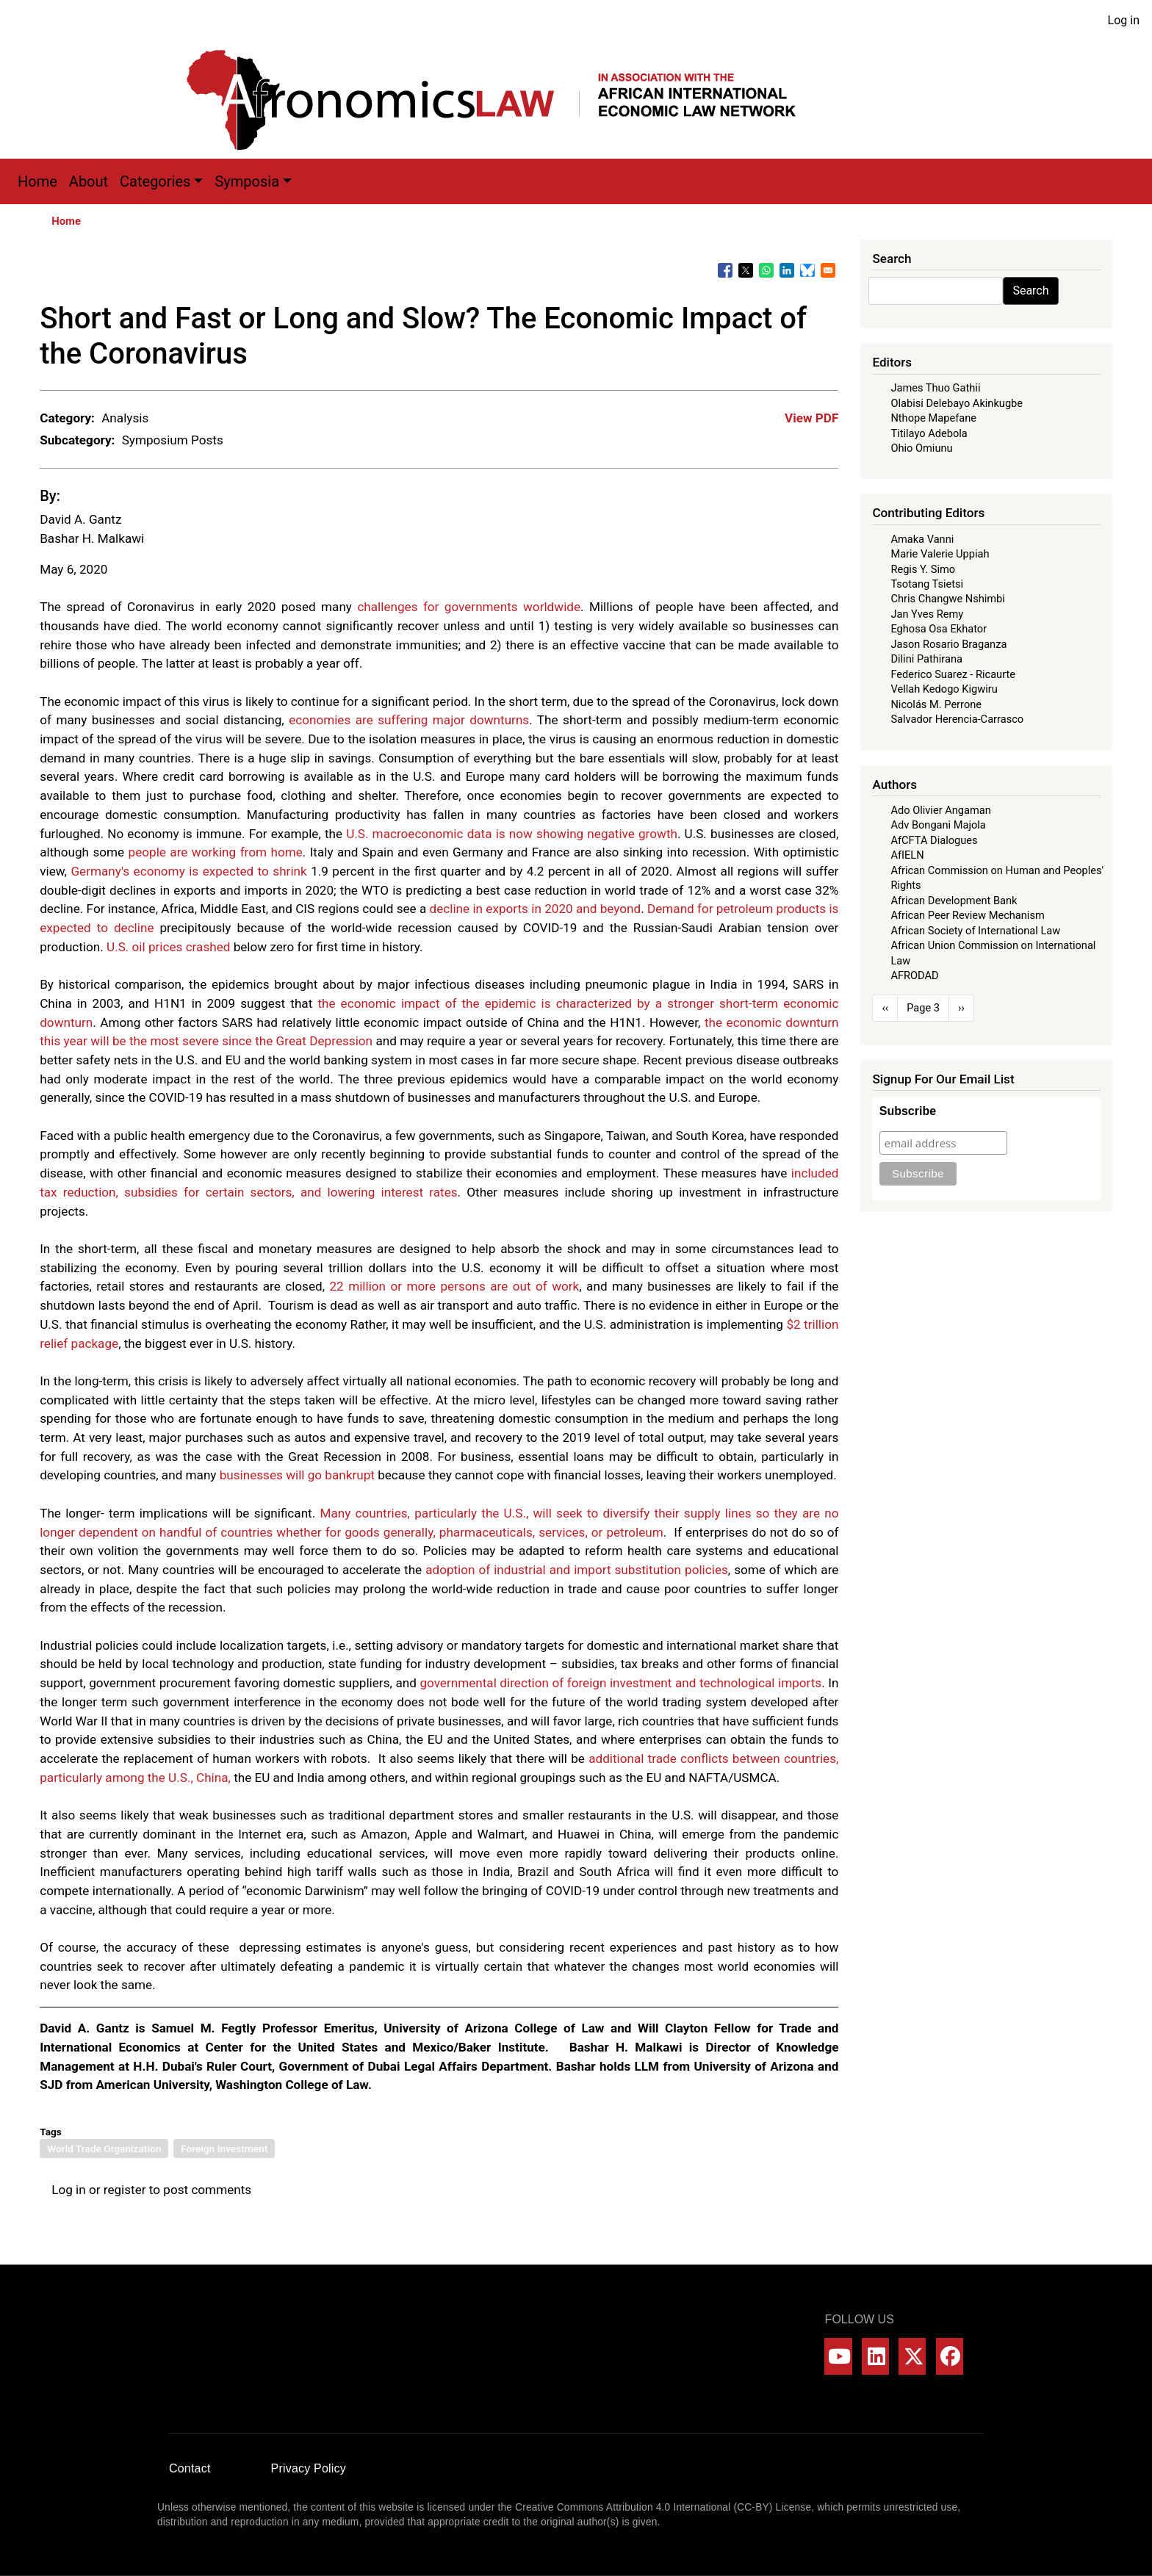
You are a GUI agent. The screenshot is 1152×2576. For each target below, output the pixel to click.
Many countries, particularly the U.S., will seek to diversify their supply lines (535, 1513)
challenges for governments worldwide (468, 606)
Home (37, 181)
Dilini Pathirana (926, 658)
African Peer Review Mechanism (967, 915)
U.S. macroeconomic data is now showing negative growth (511, 833)
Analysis (124, 418)
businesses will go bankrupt (297, 1475)
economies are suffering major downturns (409, 719)
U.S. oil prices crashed (168, 946)
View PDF (811, 418)
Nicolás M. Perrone (936, 704)
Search (1030, 290)
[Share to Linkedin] (787, 270)
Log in (1124, 20)
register (125, 2189)
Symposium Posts (172, 440)
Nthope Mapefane (933, 418)
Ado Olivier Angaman (940, 810)
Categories (155, 181)
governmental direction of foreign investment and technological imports (620, 1682)
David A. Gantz (80, 519)
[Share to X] (745, 270)
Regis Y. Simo (922, 569)
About (88, 181)
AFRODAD (914, 975)
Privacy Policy (308, 2468)
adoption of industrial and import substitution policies (576, 1569)
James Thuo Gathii (935, 387)
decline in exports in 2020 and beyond (535, 908)
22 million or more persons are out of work (454, 1286)
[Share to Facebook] (725, 270)
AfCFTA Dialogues (933, 840)
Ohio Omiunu (921, 448)
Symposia (247, 181)
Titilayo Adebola (928, 433)
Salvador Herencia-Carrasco (956, 719)
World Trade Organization (104, 2148)
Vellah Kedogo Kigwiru (943, 689)
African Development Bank (953, 900)
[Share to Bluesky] (807, 270)
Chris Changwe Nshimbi (947, 598)
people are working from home (216, 852)
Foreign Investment (224, 2148)
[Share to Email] (828, 270)
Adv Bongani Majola (937, 824)
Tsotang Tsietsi (926, 584)
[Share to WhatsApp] (766, 270)
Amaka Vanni (922, 539)
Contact (190, 2468)
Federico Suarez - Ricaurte (952, 674)
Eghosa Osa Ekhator (938, 628)
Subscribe (907, 1111)
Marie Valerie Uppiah (939, 553)
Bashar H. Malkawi (92, 538)
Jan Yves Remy (926, 614)
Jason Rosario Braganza (948, 644)
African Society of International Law (975, 930)
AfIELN (907, 855)
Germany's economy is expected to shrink (188, 871)
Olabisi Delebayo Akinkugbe (956, 403)
